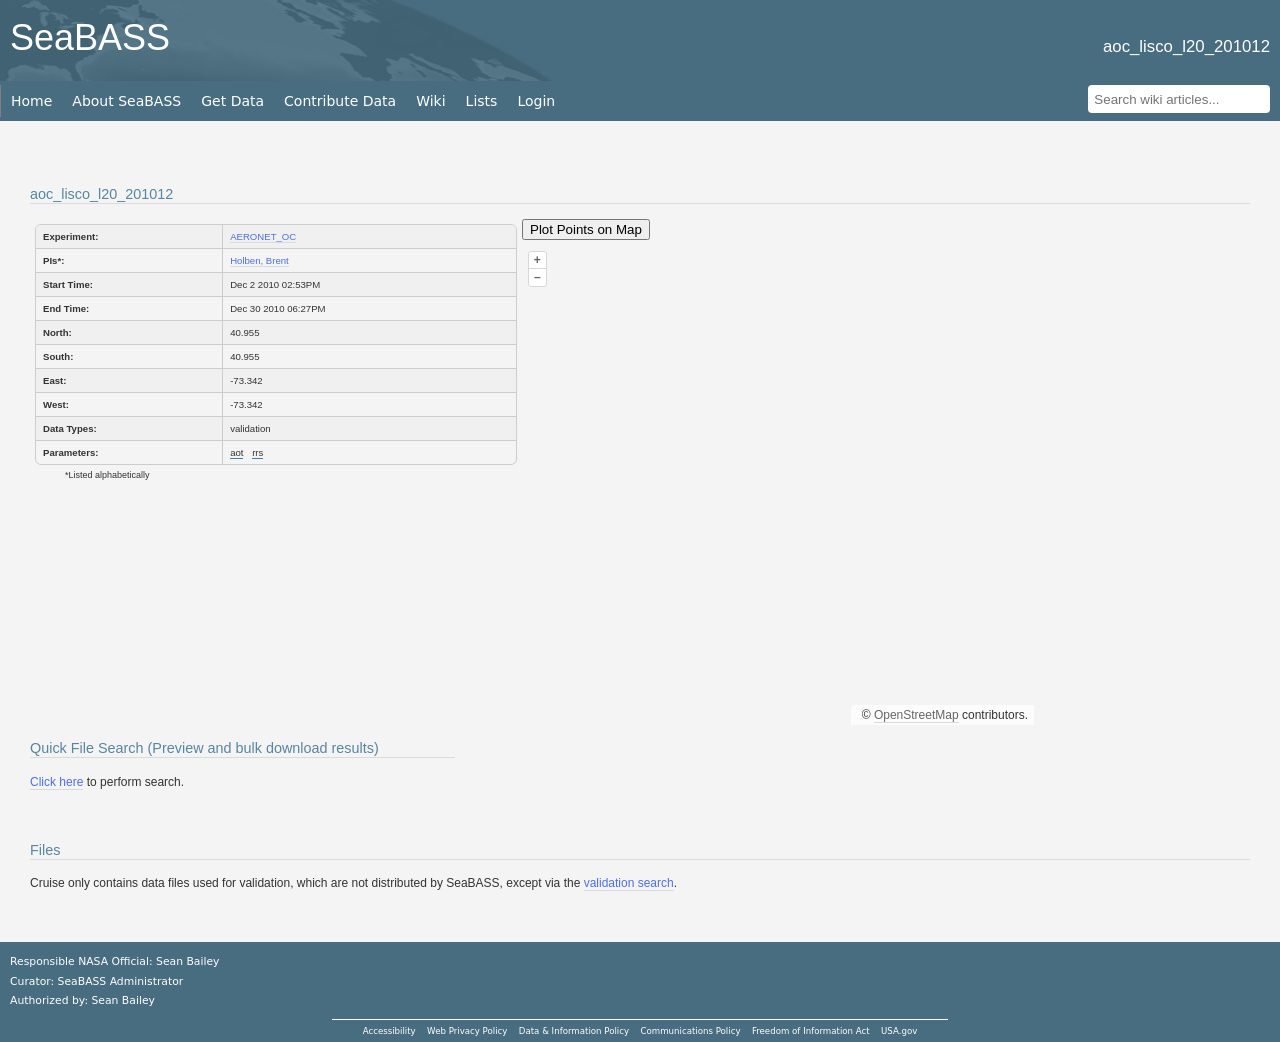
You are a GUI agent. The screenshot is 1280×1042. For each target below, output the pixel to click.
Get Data (232, 101)
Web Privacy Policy (467, 1031)
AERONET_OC (263, 236)
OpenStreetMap (916, 715)
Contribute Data (340, 101)
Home (31, 101)
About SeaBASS (126, 101)
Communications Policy (690, 1031)
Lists (482, 101)
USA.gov (899, 1031)
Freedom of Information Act (811, 1031)
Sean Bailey (122, 1000)
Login (536, 101)
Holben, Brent (259, 260)
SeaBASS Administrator (121, 981)
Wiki (430, 101)
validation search (629, 883)
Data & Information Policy (574, 1031)
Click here (56, 782)
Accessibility (389, 1031)
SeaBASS (90, 37)
